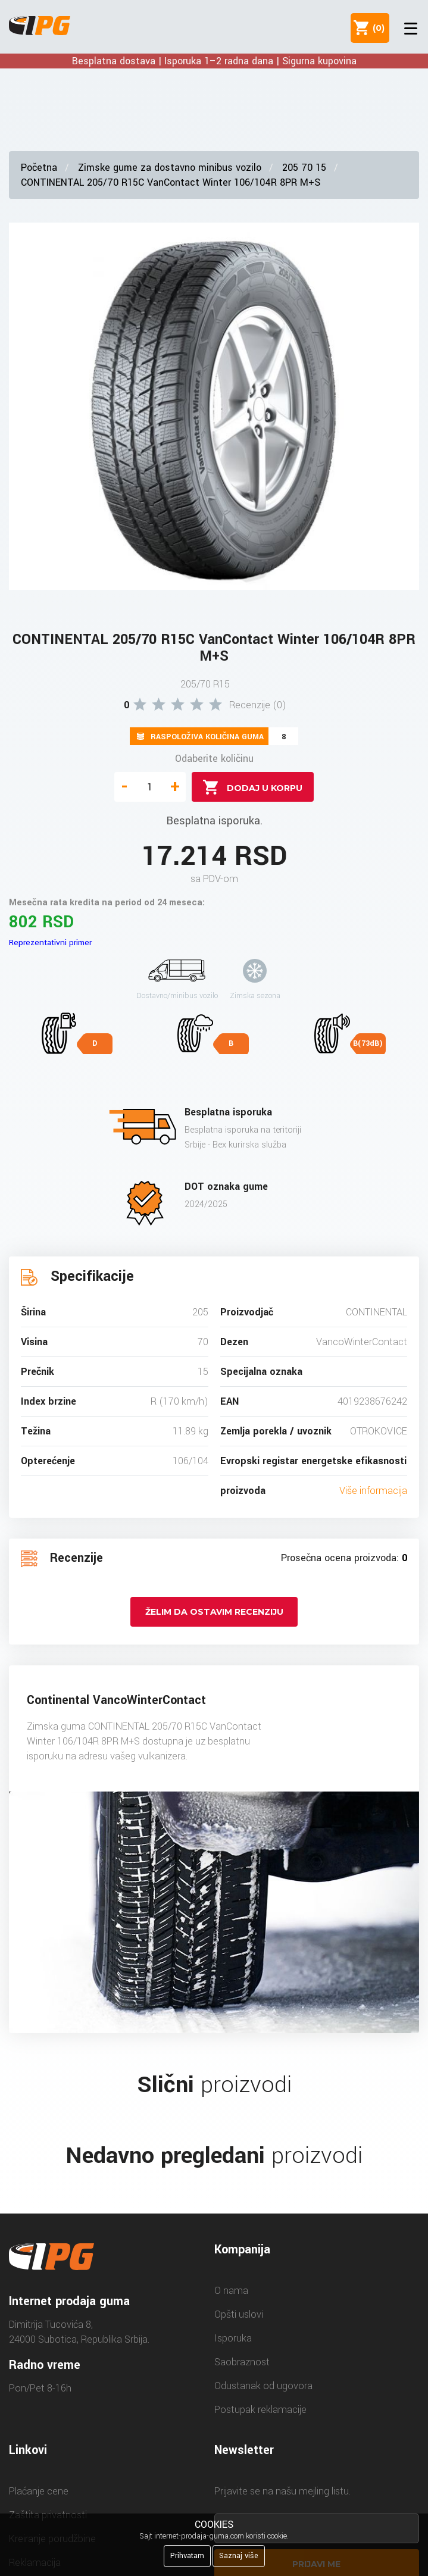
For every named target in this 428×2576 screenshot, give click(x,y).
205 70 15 (304, 167)
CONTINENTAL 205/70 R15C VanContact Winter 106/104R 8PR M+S (170, 182)
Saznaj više (238, 2555)
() (376, 28)
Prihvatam (187, 2555)
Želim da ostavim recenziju (214, 1611)
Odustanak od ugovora (263, 2386)
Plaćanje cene (38, 2491)
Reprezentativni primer (50, 942)
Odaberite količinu (214, 758)
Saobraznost (242, 2362)
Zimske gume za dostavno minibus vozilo (169, 167)
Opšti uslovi (238, 2314)
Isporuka (233, 2338)
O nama (231, 2290)
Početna (39, 167)
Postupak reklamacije (260, 2409)
